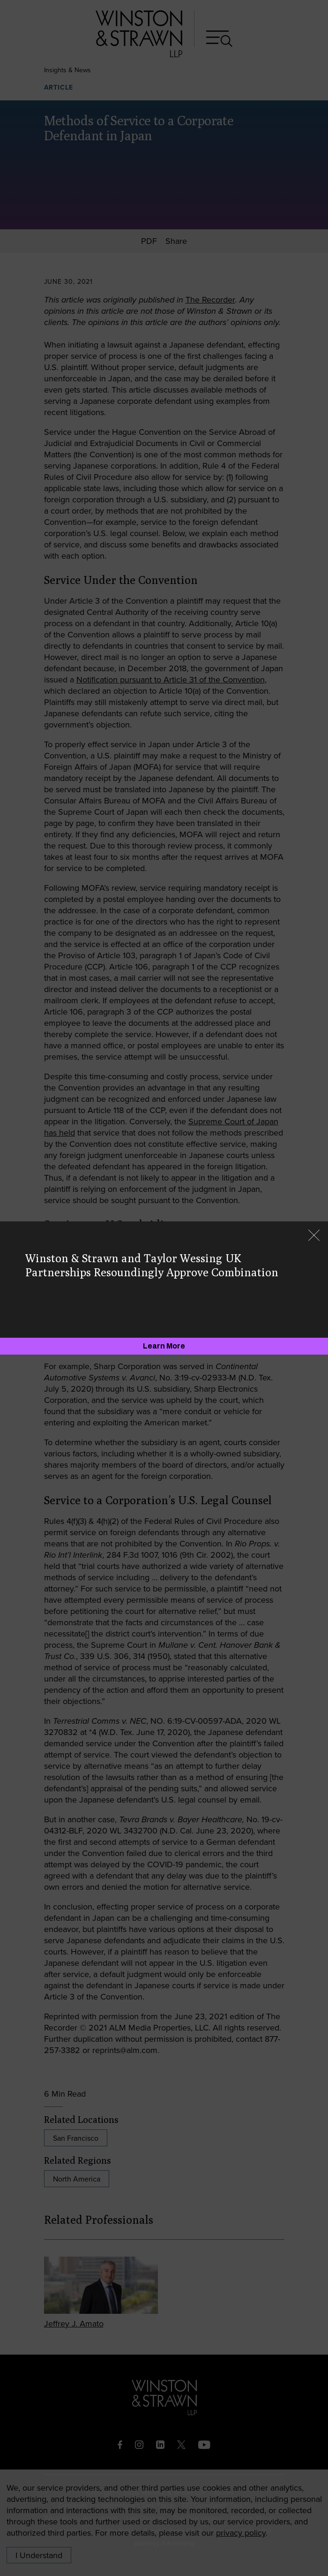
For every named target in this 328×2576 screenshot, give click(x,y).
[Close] (314, 1236)
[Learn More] (164, 1346)
